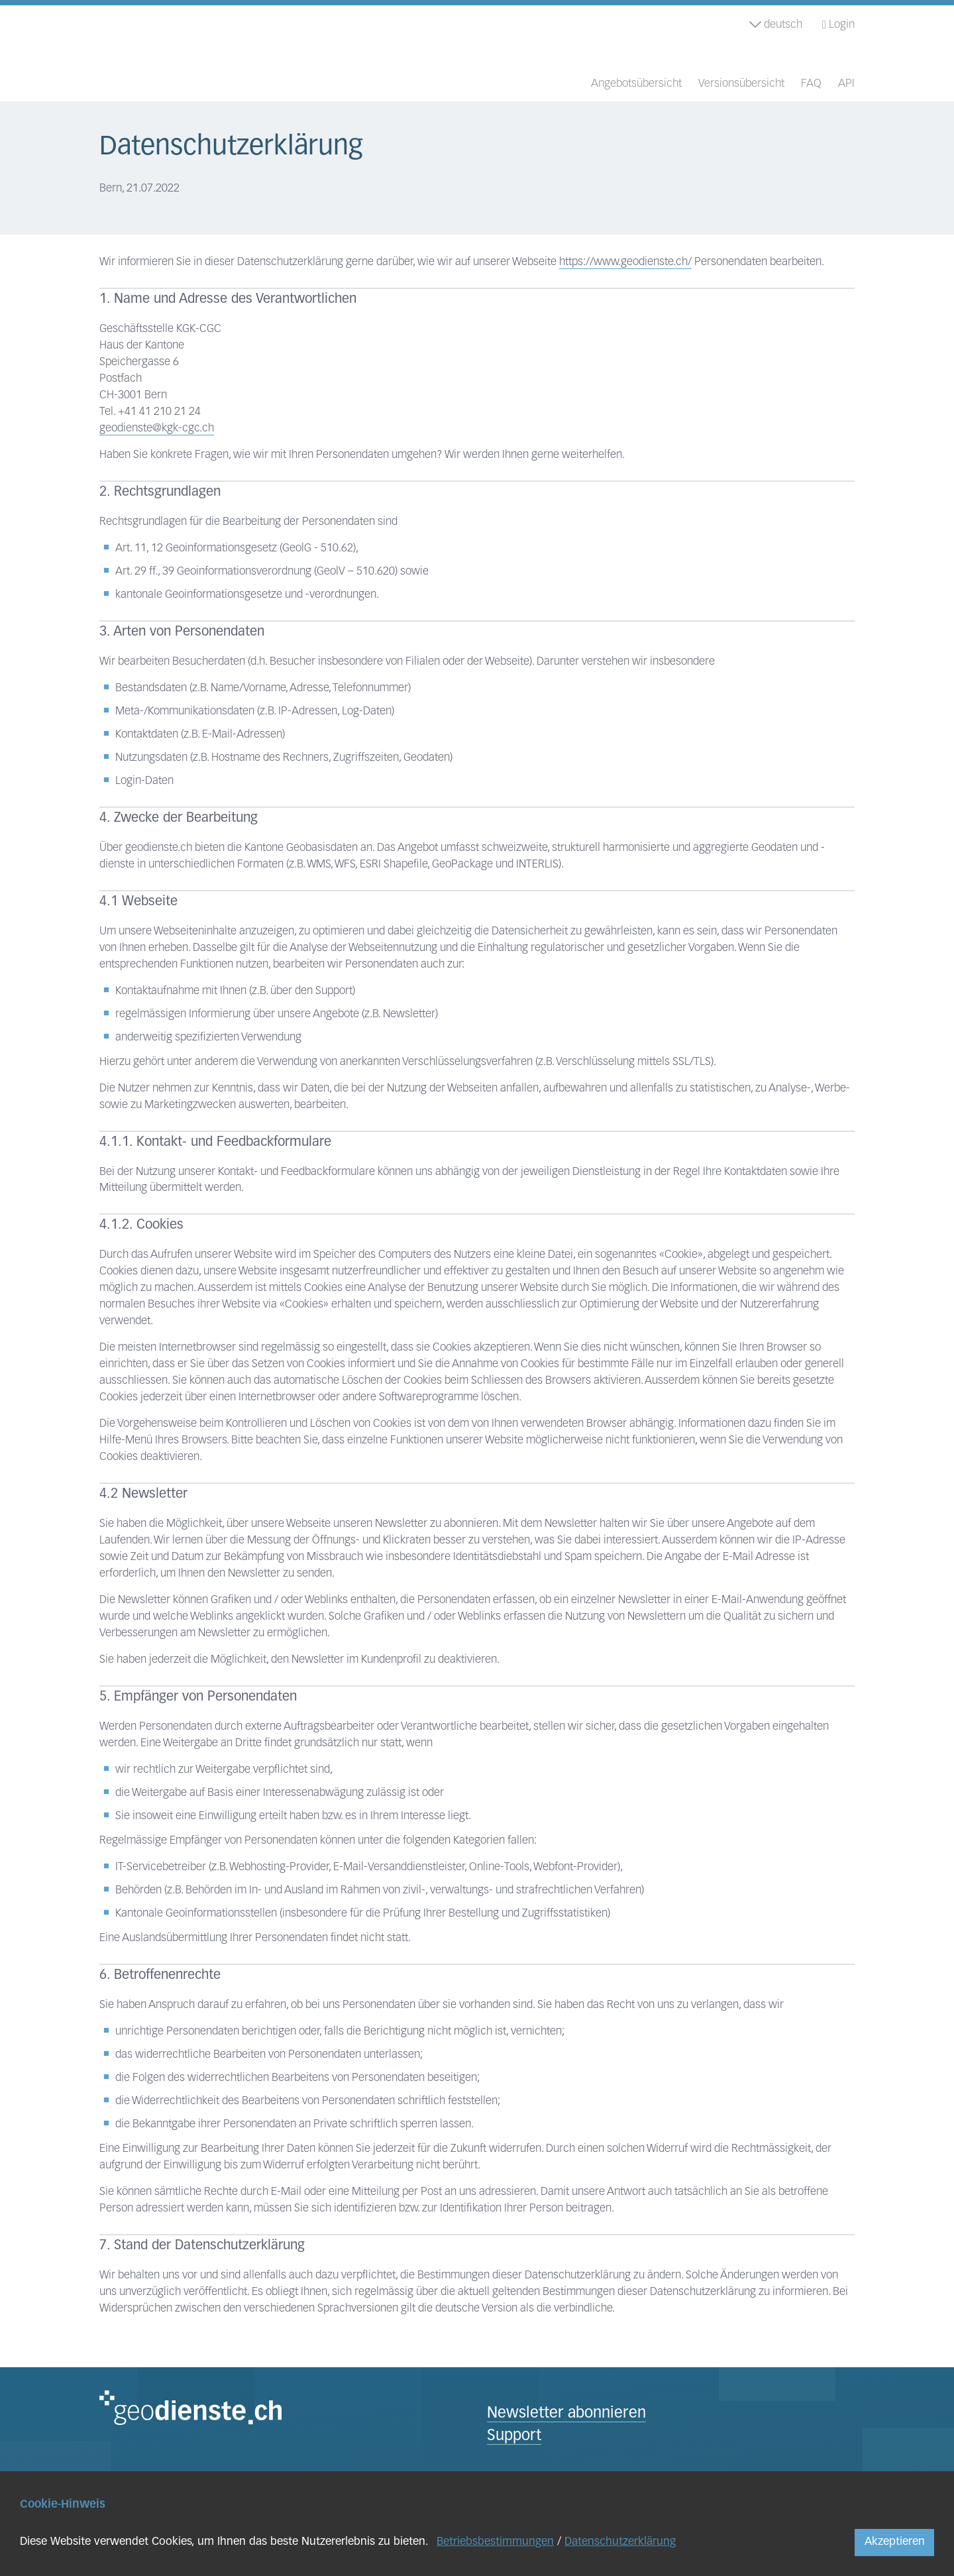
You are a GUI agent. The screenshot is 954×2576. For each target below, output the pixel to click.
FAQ (811, 83)
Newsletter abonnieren (566, 2414)
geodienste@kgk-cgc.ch (156, 428)
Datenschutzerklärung (620, 2542)
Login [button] (838, 24)
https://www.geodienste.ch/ (625, 262)
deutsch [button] (775, 24)
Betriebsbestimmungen (495, 2542)
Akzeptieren (895, 2542)
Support (514, 2436)
